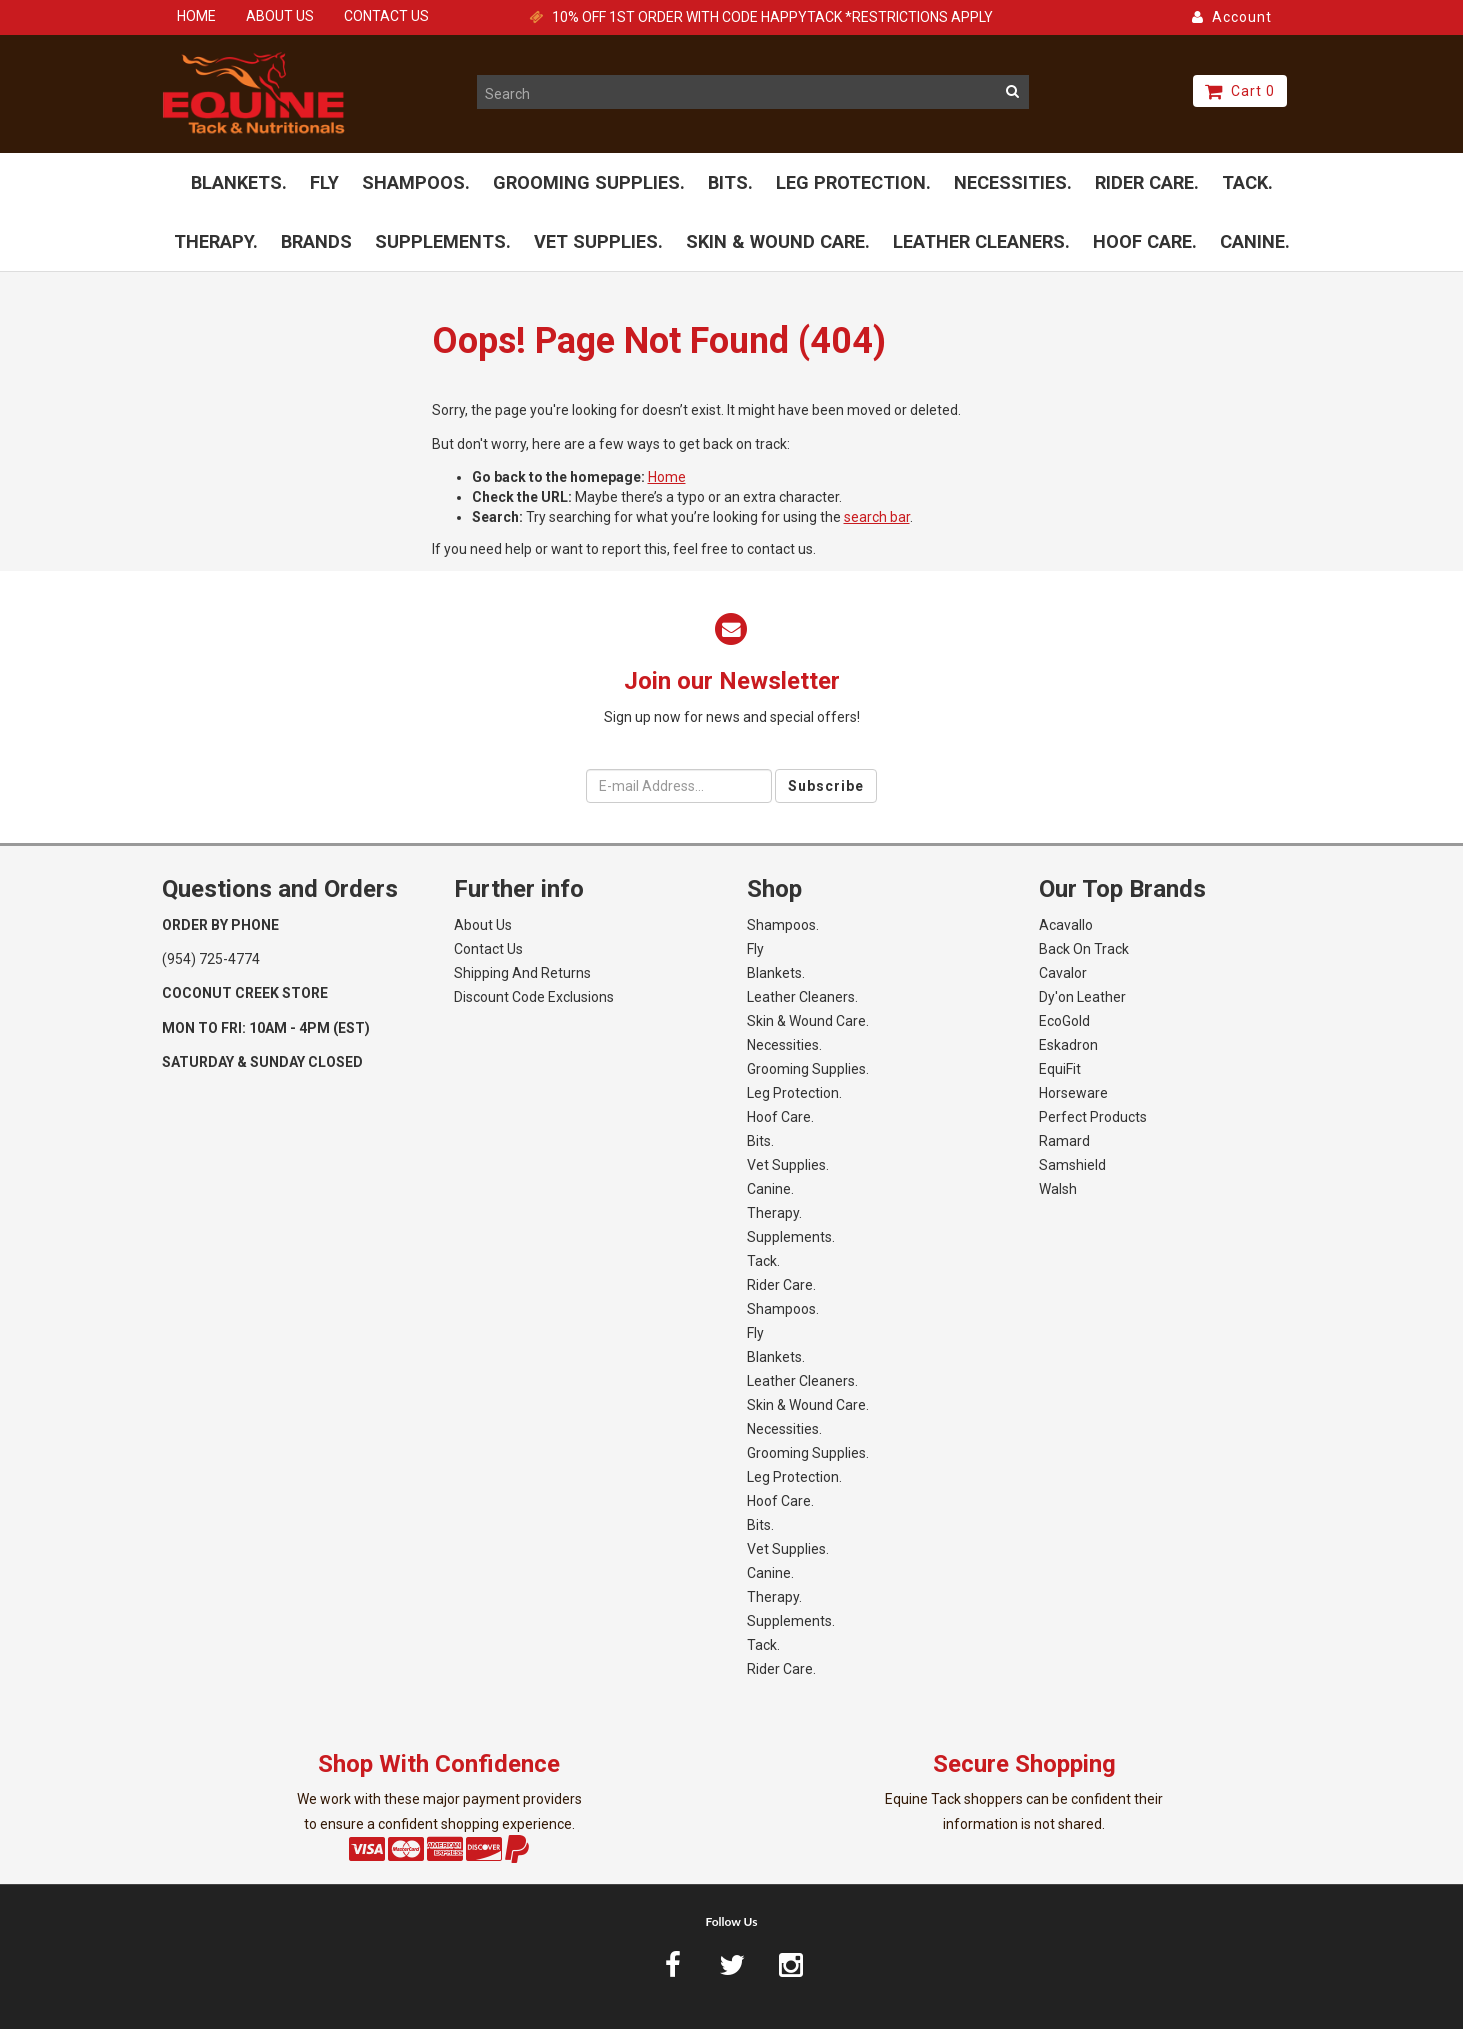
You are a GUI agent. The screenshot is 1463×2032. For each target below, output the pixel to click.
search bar (877, 519)
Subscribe (826, 789)
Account (1232, 17)
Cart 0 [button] (1240, 91)
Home (667, 479)
